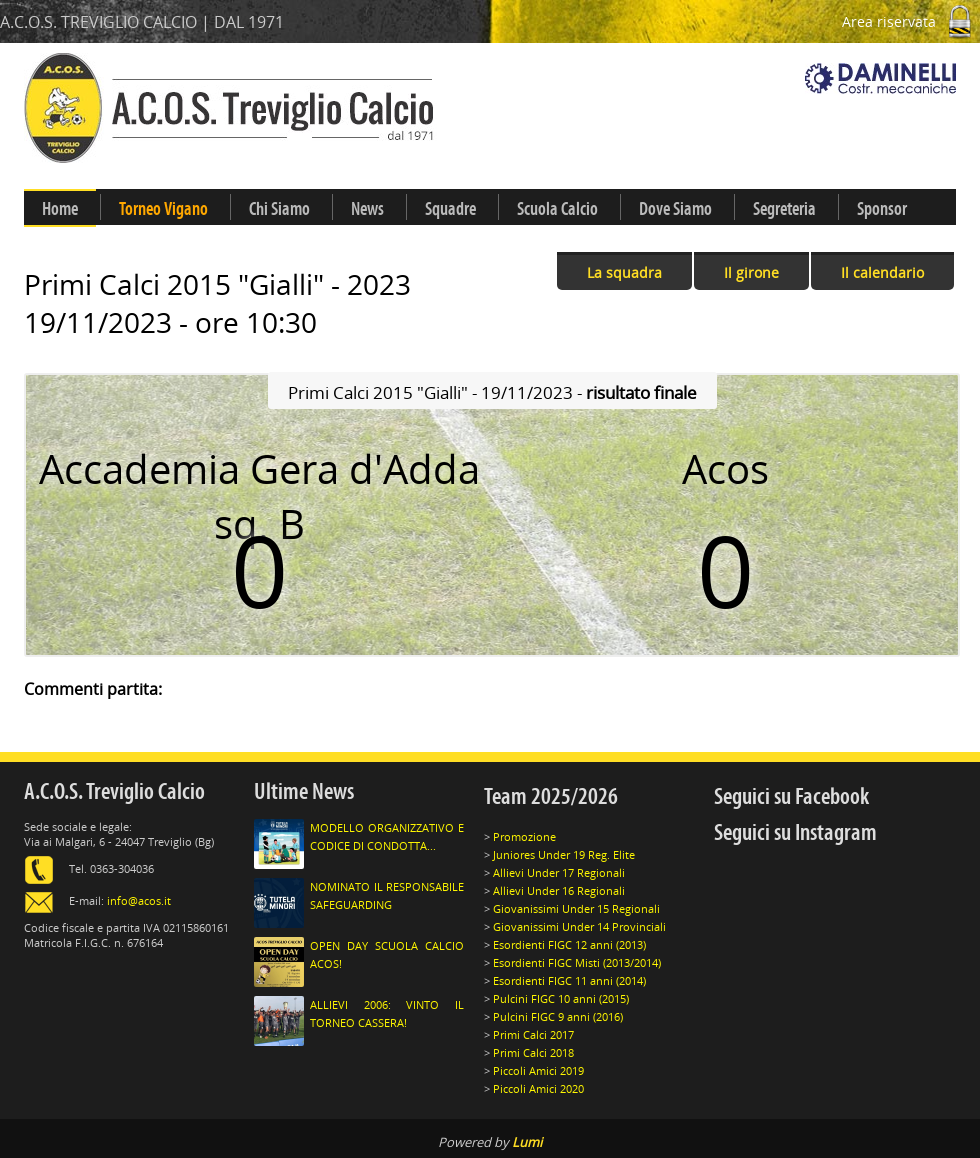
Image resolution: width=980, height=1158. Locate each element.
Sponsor (882, 209)
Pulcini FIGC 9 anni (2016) (558, 1016)
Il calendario (882, 272)
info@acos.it (139, 900)
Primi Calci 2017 (533, 1034)
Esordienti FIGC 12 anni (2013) (569, 944)
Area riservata (911, 21)
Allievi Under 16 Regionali (559, 890)
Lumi (527, 1142)
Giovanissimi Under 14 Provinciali (579, 926)
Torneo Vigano (163, 209)
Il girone (751, 272)
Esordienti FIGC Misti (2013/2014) (577, 962)
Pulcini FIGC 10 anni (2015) (561, 998)
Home (60, 209)
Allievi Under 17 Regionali (559, 872)
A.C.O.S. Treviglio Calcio (114, 791)
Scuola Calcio (557, 209)
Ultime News (304, 791)
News (367, 209)
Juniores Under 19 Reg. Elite (564, 854)
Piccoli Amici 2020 (538, 1088)
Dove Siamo (675, 209)
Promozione (524, 836)
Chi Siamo (279, 209)
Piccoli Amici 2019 (538, 1070)
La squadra (624, 272)
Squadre (450, 209)
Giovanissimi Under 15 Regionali (576, 908)
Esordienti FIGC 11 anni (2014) (569, 980)
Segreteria (784, 209)
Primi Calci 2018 (533, 1052)
